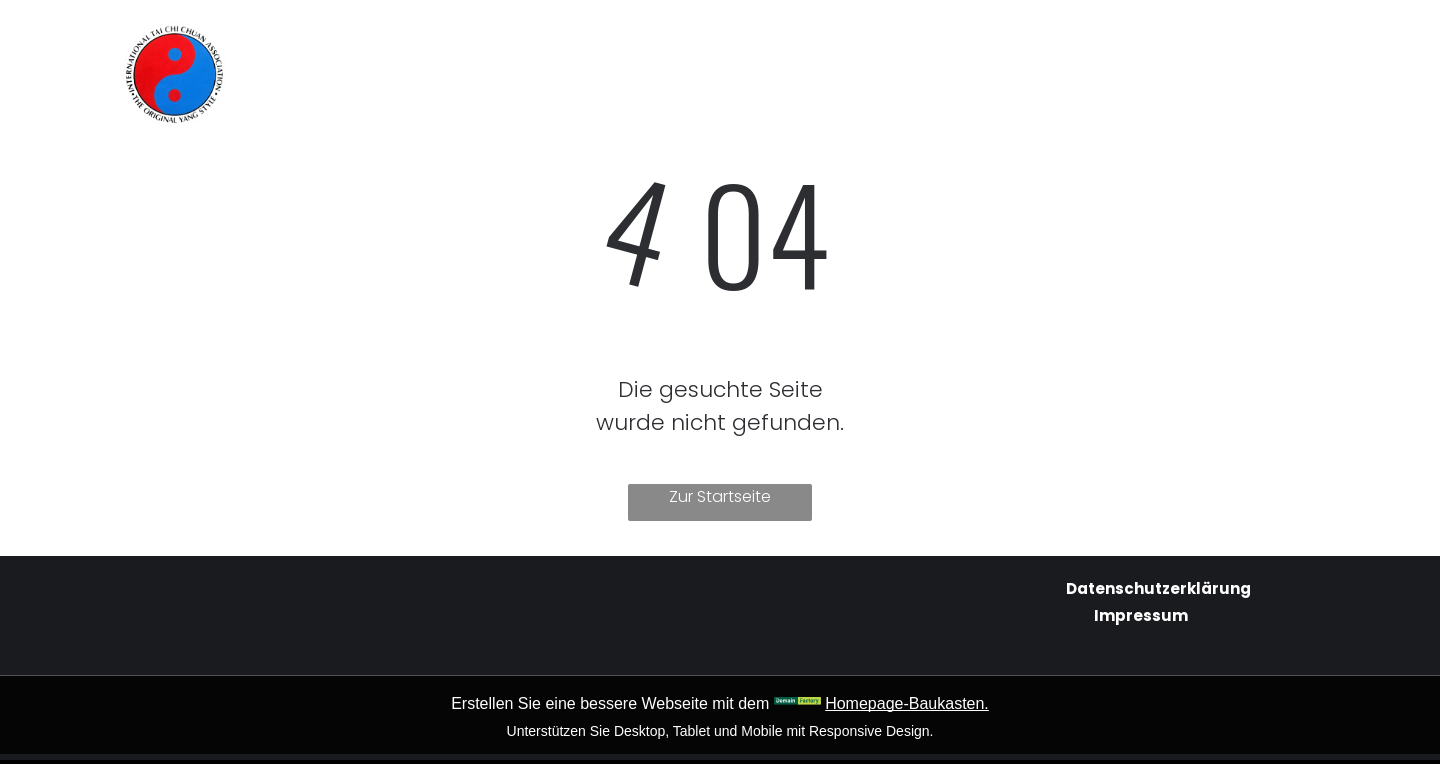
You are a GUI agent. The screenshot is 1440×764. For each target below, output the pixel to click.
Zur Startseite (720, 496)
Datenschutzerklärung (1158, 588)
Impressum (1141, 615)
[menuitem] (538, 41)
